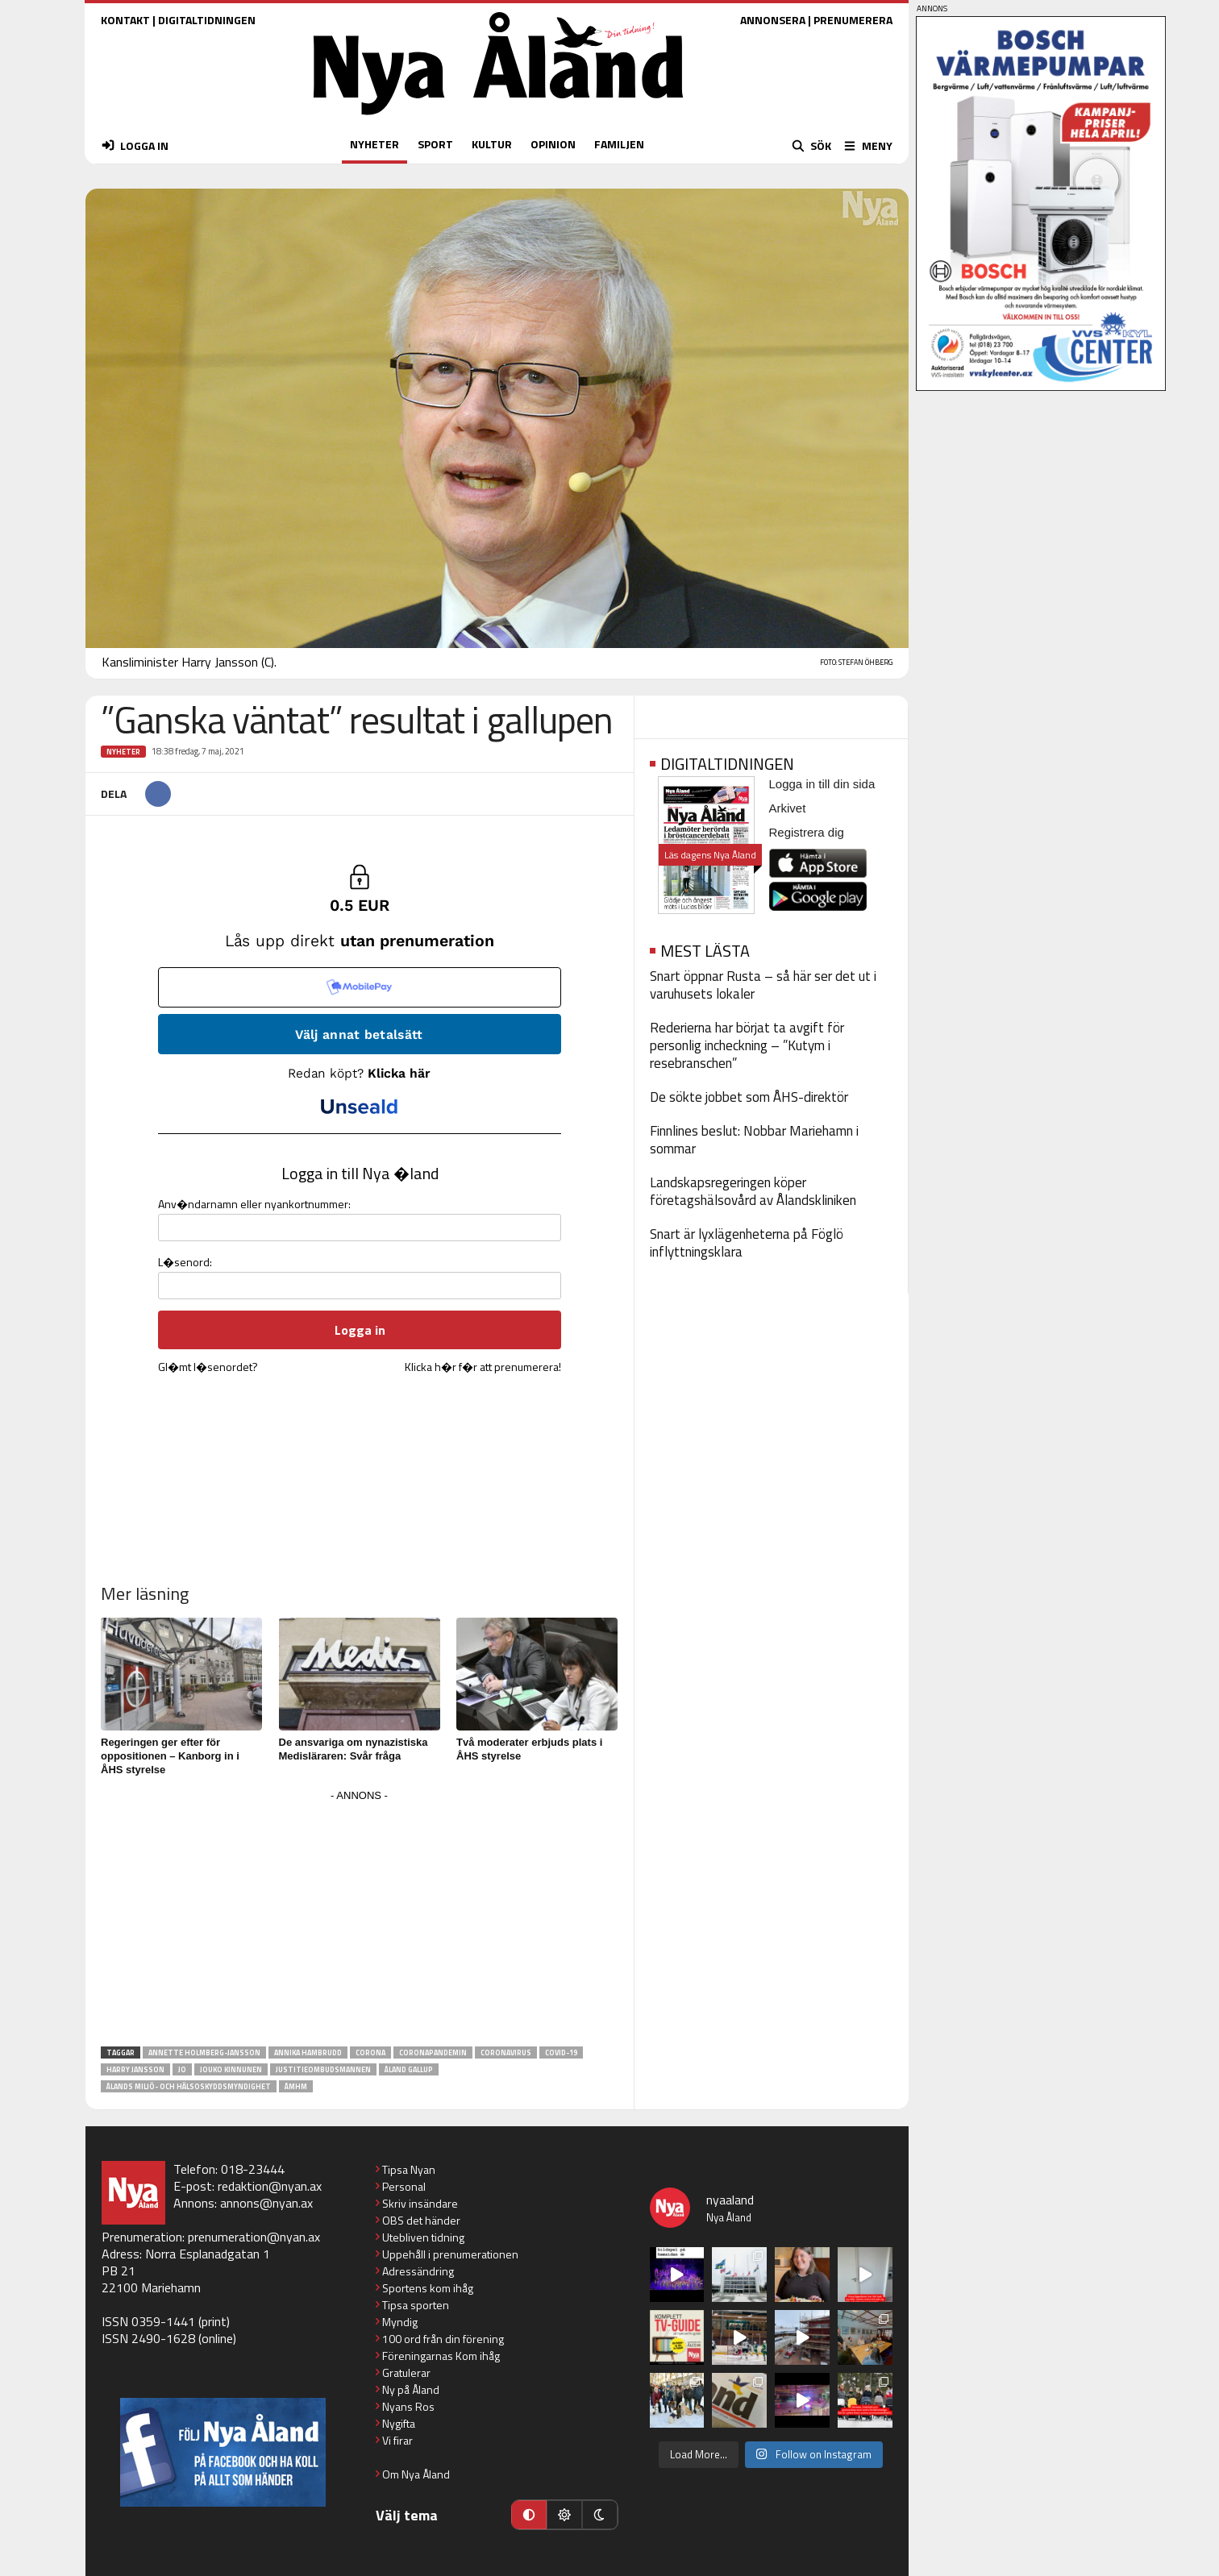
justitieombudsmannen (323, 2069)
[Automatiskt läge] (529, 2514)
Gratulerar (406, 2372)
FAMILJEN (619, 143)
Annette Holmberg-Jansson (204, 2052)
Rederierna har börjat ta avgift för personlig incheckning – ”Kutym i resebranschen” (747, 1045)
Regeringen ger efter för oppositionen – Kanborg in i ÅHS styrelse (170, 1756)
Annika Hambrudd (308, 2052)
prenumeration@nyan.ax (254, 2236)
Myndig (400, 2321)
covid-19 (561, 2052)
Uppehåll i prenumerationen (450, 2254)
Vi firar (397, 2440)
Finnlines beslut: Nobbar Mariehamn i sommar (754, 1139)
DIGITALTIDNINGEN (207, 19)
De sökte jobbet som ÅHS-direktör (749, 1096)
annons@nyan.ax (266, 2202)
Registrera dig (806, 832)
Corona (370, 2052)
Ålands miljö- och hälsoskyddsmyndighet (188, 2086)
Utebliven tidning (423, 2237)
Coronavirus (506, 2052)
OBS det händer (421, 2220)
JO (182, 2069)
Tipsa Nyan (408, 2169)
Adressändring (418, 2270)
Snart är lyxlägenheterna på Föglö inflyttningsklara (746, 1243)
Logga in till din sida (822, 784)
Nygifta (398, 2423)
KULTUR (492, 143)
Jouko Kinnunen (231, 2069)
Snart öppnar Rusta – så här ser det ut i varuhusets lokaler (763, 985)
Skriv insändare (420, 2203)
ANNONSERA (772, 19)
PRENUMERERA (852, 19)
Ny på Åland (410, 2389)
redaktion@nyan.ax (270, 2186)
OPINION (553, 143)
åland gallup (409, 2069)
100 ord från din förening (443, 2338)
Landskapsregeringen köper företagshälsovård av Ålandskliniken (753, 1191)
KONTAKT (125, 19)
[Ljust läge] (564, 2514)
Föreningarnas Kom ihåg (441, 2355)
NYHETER (374, 143)
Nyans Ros (408, 2406)
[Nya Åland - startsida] (498, 118)
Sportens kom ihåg (427, 2287)
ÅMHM (296, 2086)
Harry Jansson (135, 2069)
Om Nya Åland (416, 2474)
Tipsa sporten (415, 2304)
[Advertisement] (359, 1919)
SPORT (435, 143)
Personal (404, 2186)
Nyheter (123, 751)
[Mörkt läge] (600, 2514)
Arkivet (787, 808)
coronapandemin (433, 2052)
